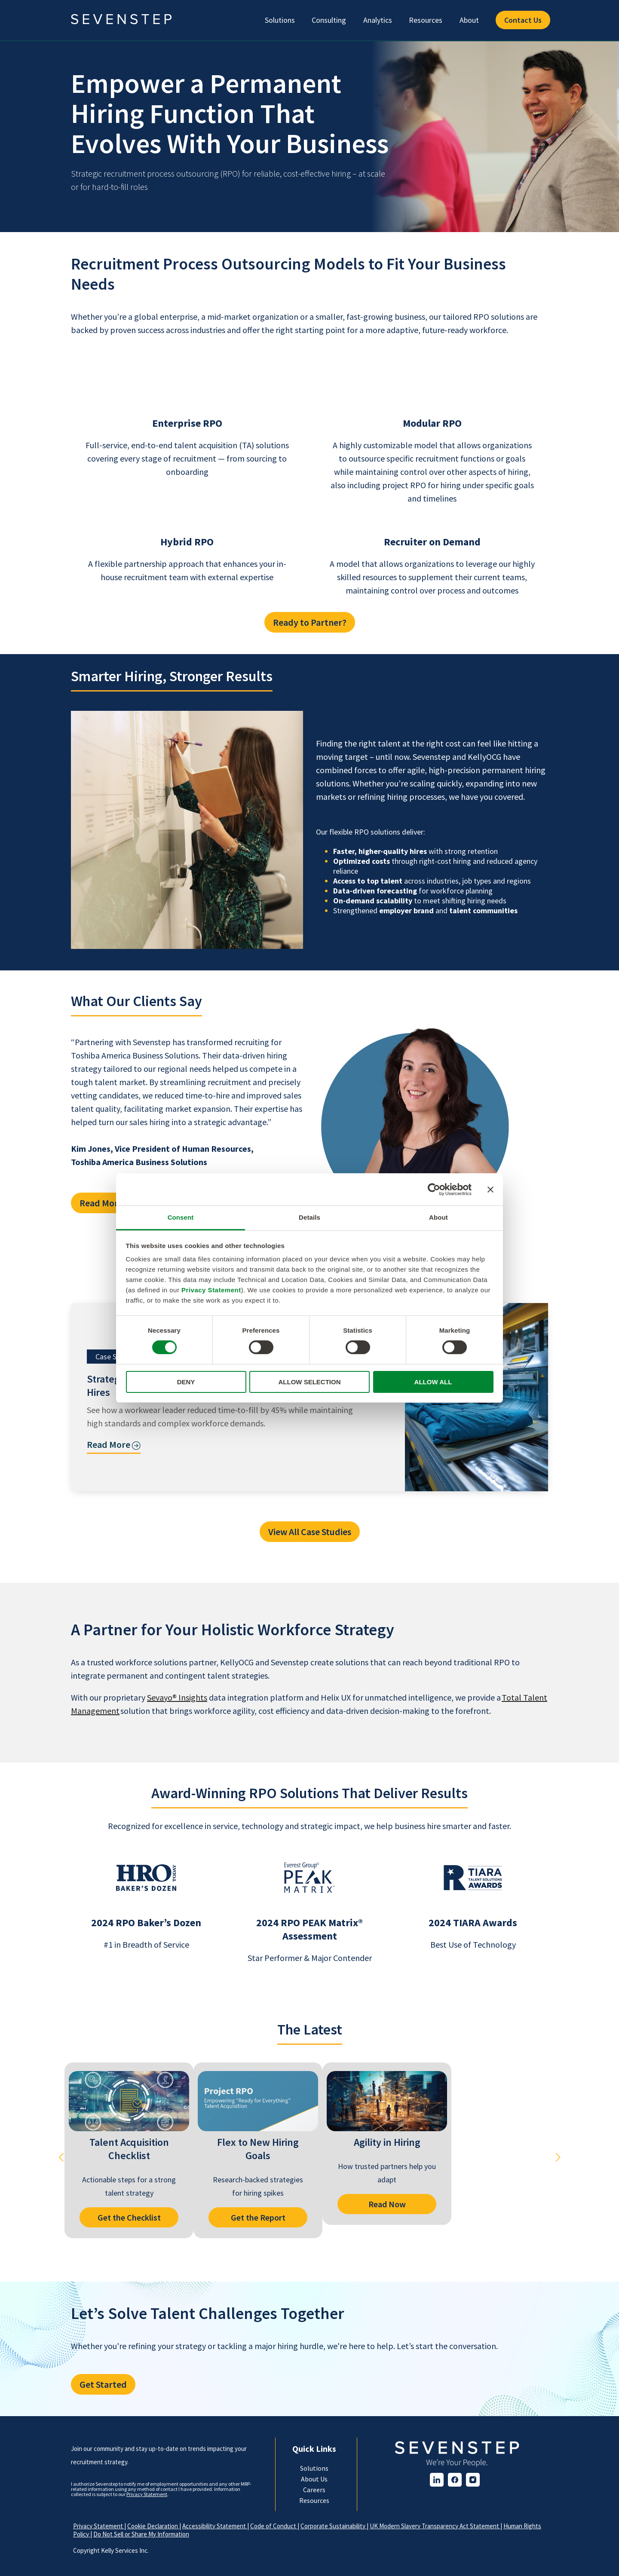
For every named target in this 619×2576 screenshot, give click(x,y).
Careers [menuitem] (314, 2489)
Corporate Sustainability (333, 2526)
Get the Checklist (129, 2217)
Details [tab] (309, 1217)
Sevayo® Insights (177, 1697)
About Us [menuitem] (314, 2479)
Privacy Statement (211, 1290)
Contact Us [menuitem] (523, 20)
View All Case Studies (309, 1532)
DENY (186, 1382)
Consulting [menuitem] (329, 20)
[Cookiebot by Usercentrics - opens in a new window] (434, 1189)
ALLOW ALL (433, 1382)
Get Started (103, 2384)
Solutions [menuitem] (280, 20)
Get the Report (258, 2217)
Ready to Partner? (309, 622)
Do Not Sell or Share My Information (141, 2534)
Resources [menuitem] (425, 20)
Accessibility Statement (214, 2526)
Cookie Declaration (153, 2526)
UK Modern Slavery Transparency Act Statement (435, 2526)
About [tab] (438, 1217)
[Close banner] (490, 1189)
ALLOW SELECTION (310, 1382)
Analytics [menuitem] (377, 20)
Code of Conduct (273, 2526)
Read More (101, 1203)
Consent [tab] (181, 1217)
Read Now (387, 2204)
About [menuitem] (469, 20)
